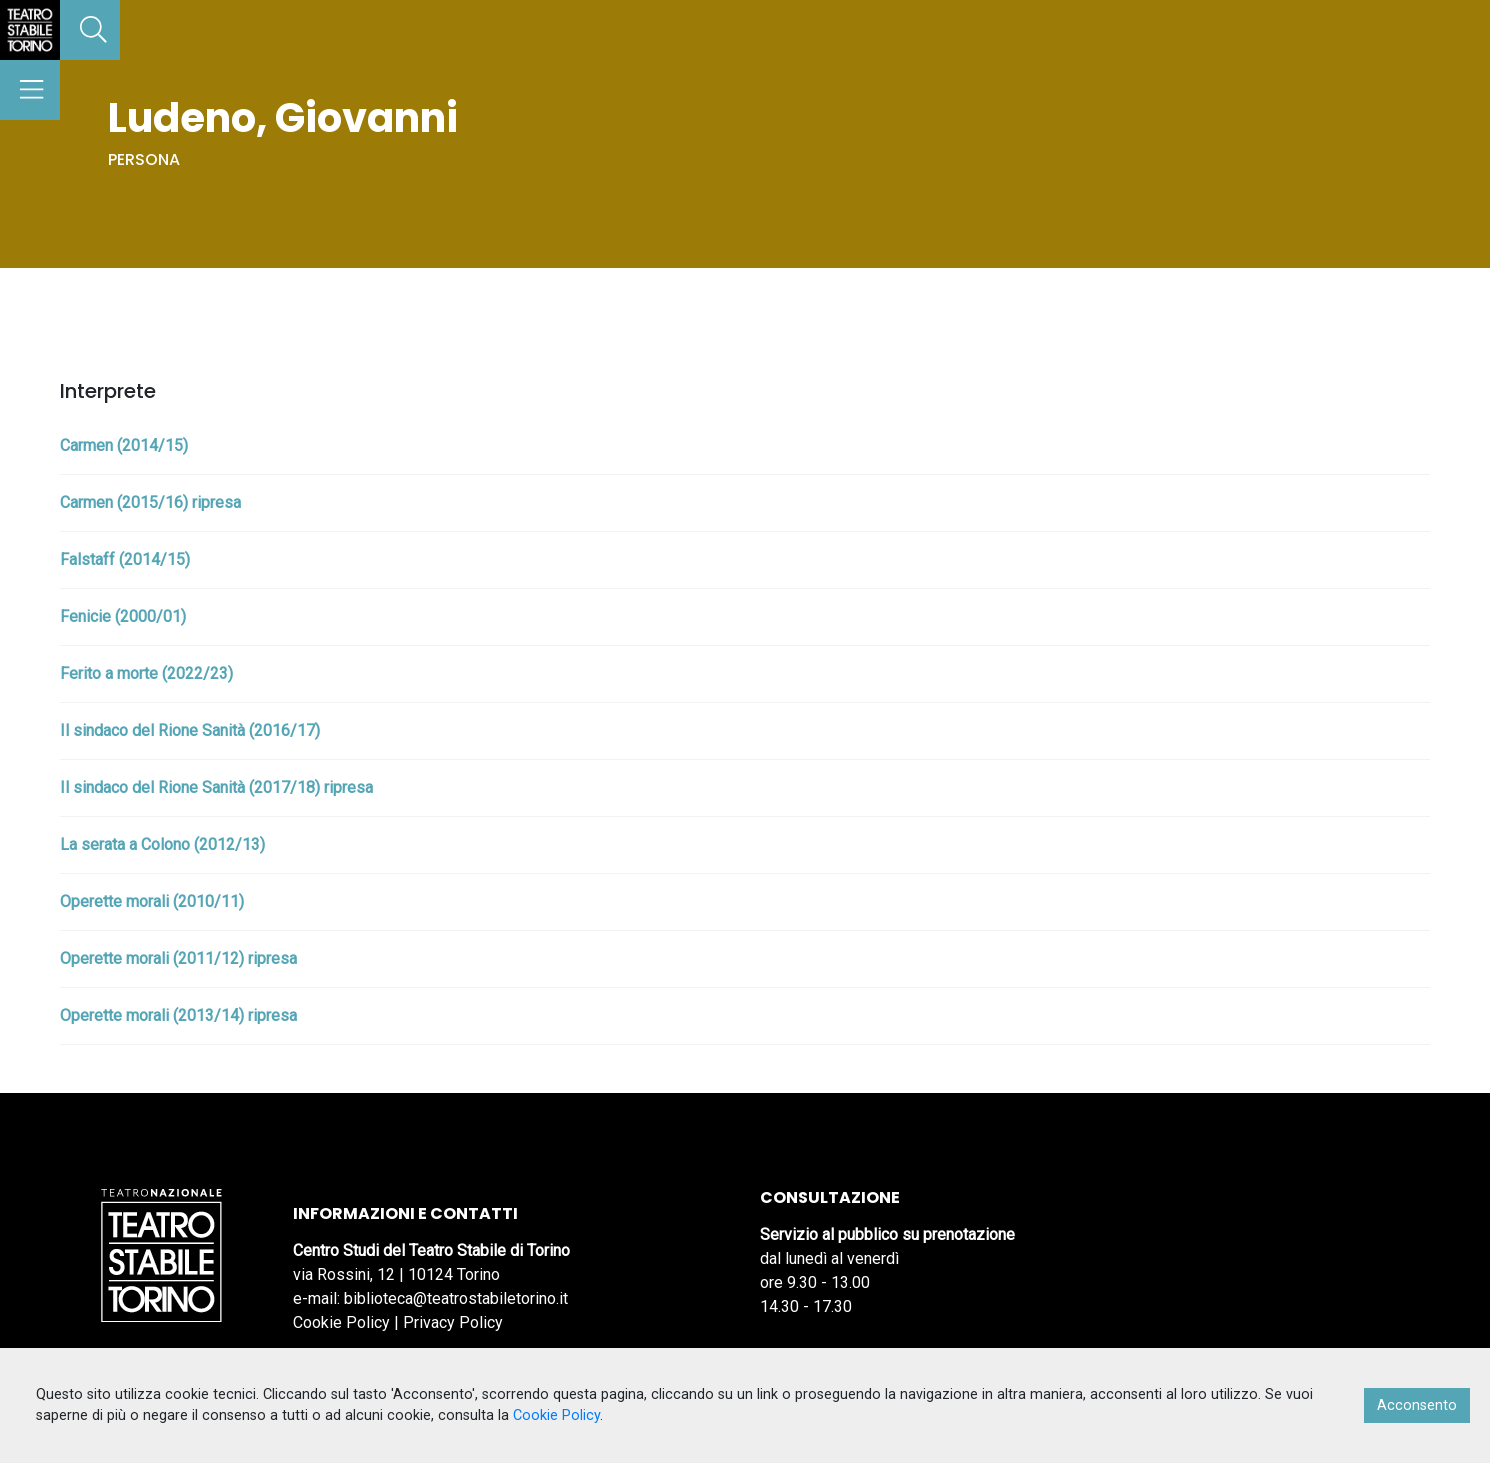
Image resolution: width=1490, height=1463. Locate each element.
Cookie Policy (341, 1322)
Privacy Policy (453, 1322)
